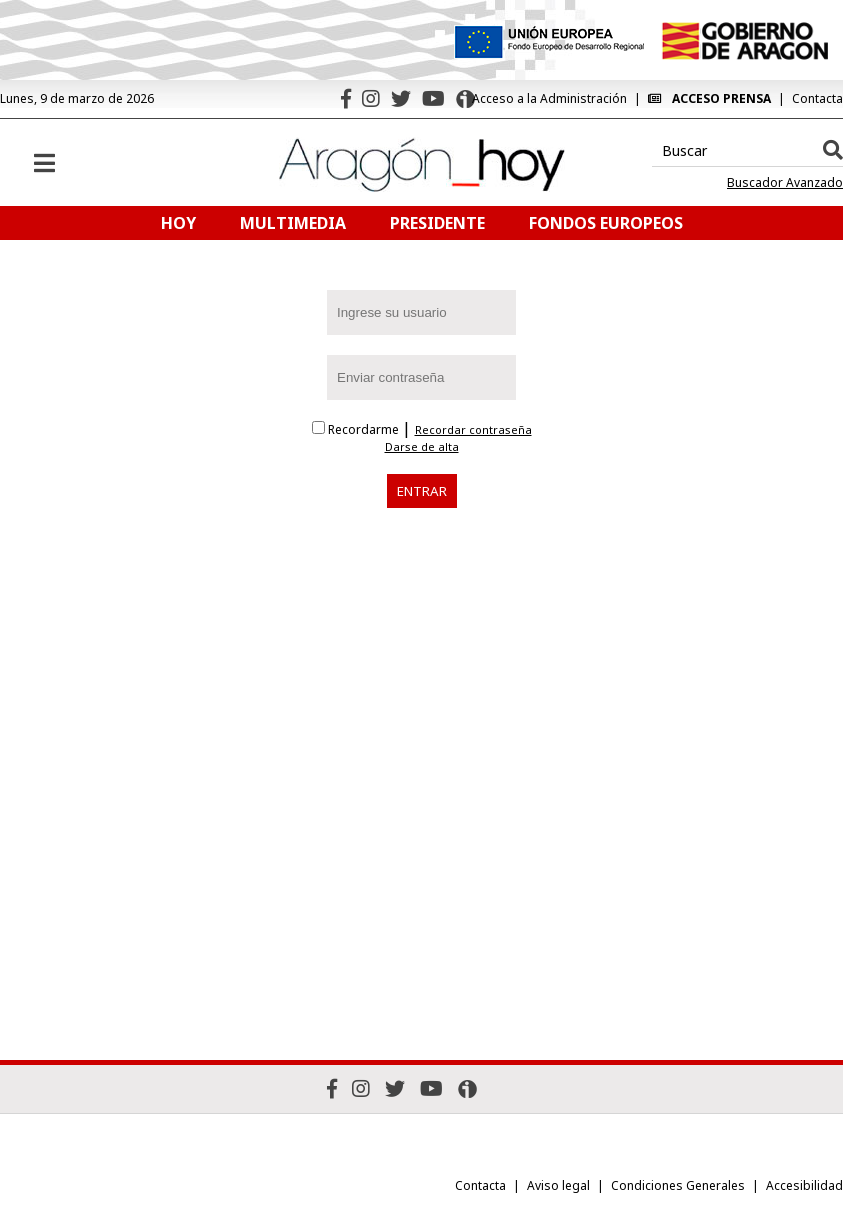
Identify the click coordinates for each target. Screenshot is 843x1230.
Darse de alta (422, 447)
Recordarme (357, 429)
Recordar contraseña (473, 430)
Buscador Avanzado (785, 183)
